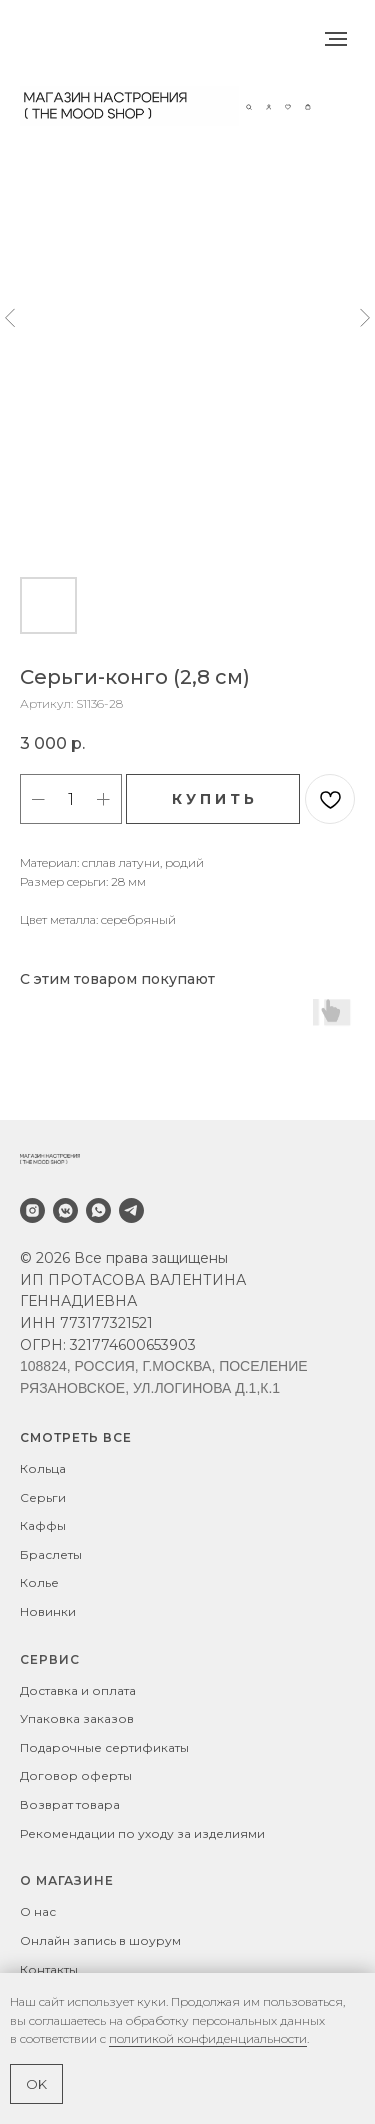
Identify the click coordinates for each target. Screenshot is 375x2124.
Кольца (43, 1468)
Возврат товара (70, 1804)
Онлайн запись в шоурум (100, 1940)
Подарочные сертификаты (104, 1747)
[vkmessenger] (65, 1210)
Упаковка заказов (77, 1718)
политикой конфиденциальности (208, 2038)
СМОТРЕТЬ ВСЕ (76, 1437)
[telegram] (131, 1210)
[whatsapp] (98, 1210)
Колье (39, 1582)
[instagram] (32, 1210)
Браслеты (51, 1554)
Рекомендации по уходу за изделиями (142, 1833)
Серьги (43, 1497)
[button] (249, 105)
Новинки (48, 1611)
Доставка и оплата (78, 1690)
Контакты (49, 1969)
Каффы (43, 1525)
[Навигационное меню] (336, 39)
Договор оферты (76, 1775)
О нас (38, 1911)
